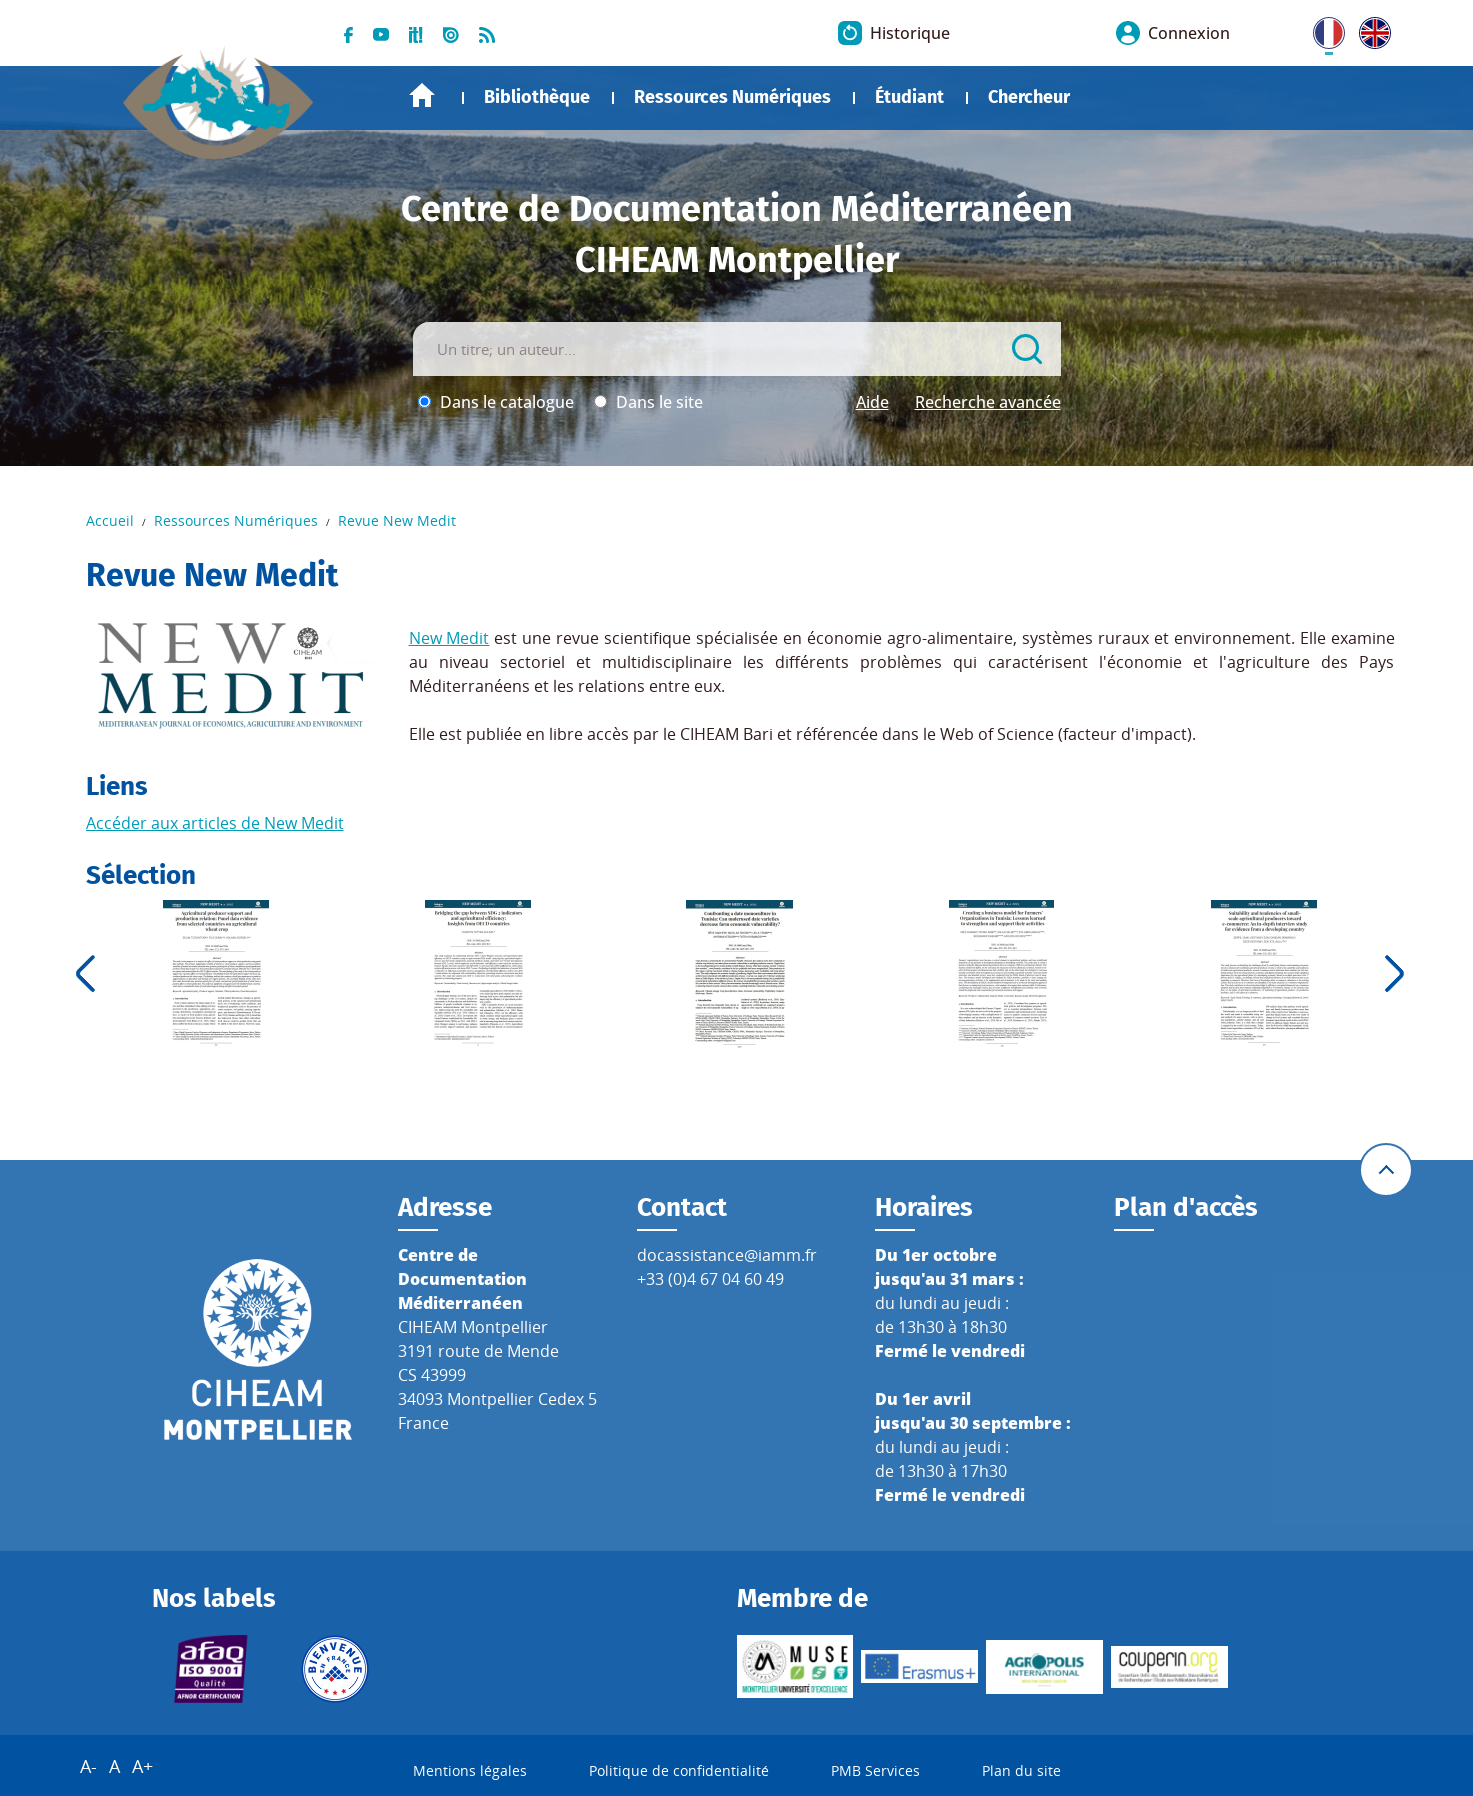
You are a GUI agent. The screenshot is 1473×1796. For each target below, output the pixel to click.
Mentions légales (470, 1770)
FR (1322, 29)
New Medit (449, 638)
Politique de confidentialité (679, 1770)
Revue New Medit (397, 520)
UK (1370, 29)
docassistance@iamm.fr (727, 1255)
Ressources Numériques (732, 97)
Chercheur (1029, 97)
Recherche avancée (988, 402)
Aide (872, 402)
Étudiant (909, 97)
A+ (142, 1766)
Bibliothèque (537, 97)
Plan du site (1021, 1770)
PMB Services (875, 1770)
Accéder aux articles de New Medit (215, 823)
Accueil (422, 95)
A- (88, 1766)
